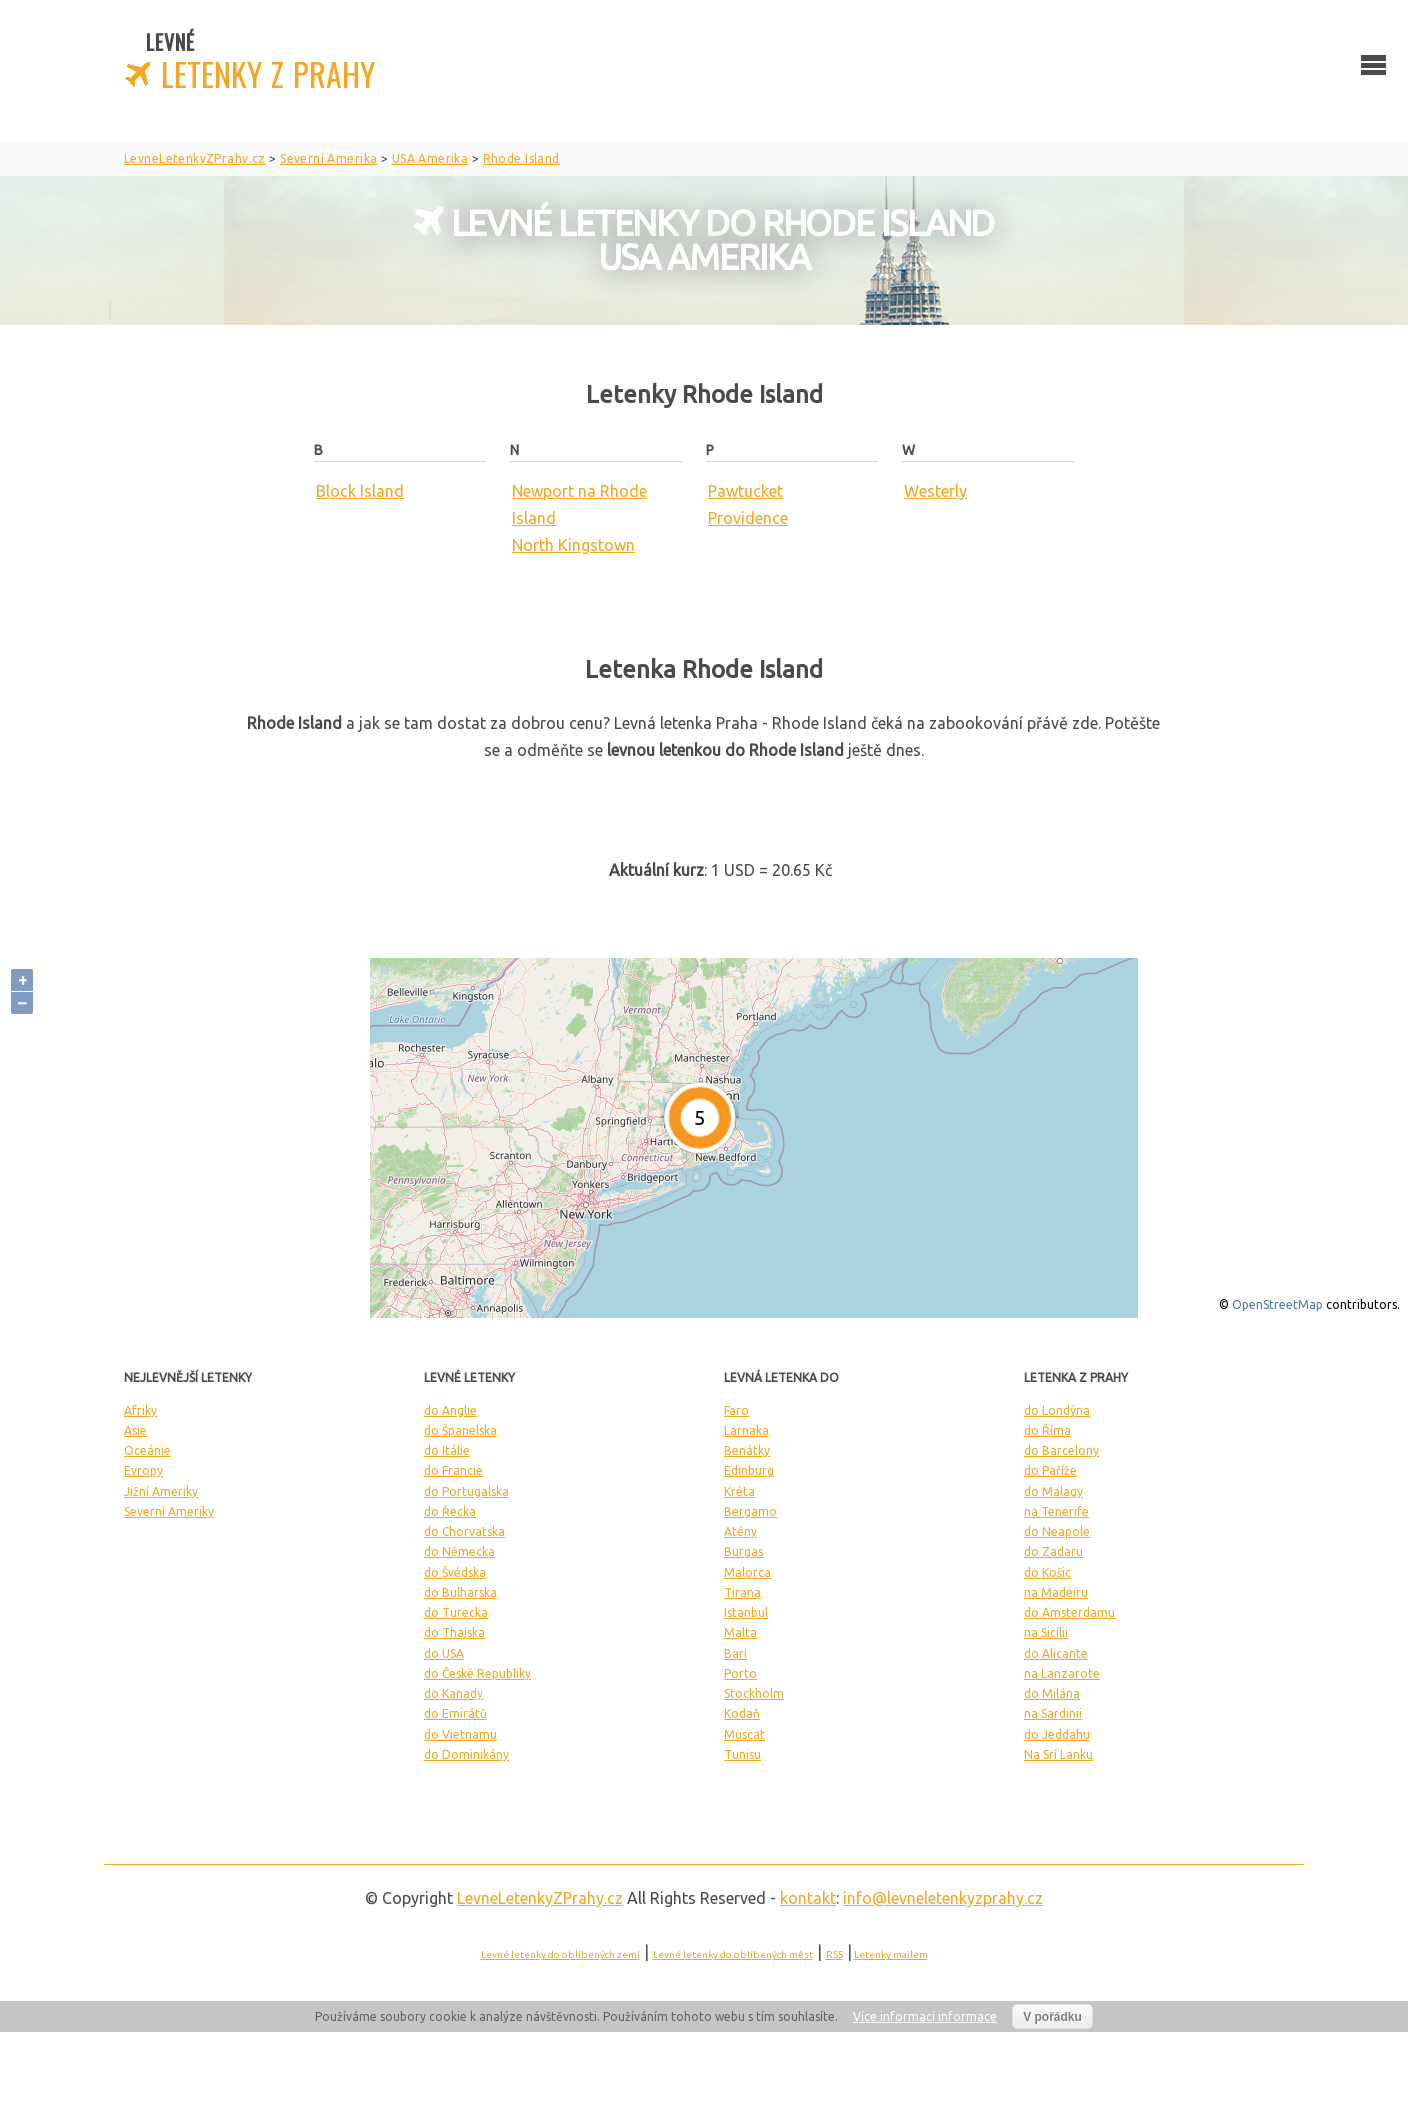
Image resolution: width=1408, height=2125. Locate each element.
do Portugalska (466, 1491)
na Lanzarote (1062, 1673)
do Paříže (1050, 1470)
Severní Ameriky (169, 1511)
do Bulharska (460, 1592)
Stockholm (754, 1693)
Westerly (935, 491)
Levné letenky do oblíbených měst (733, 1954)
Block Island (360, 491)
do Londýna (1057, 1410)
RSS (834, 1954)
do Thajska (454, 1632)
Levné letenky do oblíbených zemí (560, 1954)
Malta (740, 1632)
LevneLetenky (540, 1898)
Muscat (744, 1734)
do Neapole (1057, 1531)
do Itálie (447, 1450)
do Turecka (456, 1612)
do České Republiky (477, 1673)
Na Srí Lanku (1058, 1754)
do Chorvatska (464, 1531)
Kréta (739, 1491)
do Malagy (1053, 1491)
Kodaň (742, 1713)
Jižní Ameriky (161, 1491)
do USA (444, 1653)
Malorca (747, 1572)
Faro (736, 1410)
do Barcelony (1061, 1450)
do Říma (1047, 1430)
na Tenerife (1056, 1511)
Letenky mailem (891, 1954)
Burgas (743, 1551)
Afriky (140, 1410)
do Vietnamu (460, 1734)
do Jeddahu (1057, 1734)
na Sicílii (1046, 1632)
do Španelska (460, 1430)
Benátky (747, 1450)
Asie (135, 1430)
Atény (740, 1531)
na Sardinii (1053, 1713)
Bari (735, 1653)
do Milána (1052, 1693)
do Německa (459, 1551)
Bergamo (750, 1511)
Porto (740, 1673)
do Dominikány (466, 1754)
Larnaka (746, 1430)
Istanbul (746, 1612)
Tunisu (742, 1754)
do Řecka (450, 1511)
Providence (748, 518)
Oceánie (147, 1450)
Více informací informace (925, 2016)
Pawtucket (745, 491)
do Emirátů (455, 1713)
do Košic (1047, 1572)
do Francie (453, 1470)
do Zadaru (1053, 1551)
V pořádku (1052, 2017)
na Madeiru (1056, 1592)
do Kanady (453, 1693)
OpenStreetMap (1277, 1304)
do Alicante (1056, 1653)
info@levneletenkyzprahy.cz (943, 1898)
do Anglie (450, 1410)
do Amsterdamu (1069, 1612)
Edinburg (749, 1470)
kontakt (808, 1898)
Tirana (742, 1592)
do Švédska (455, 1572)
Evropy (143, 1470)
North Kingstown (573, 545)
